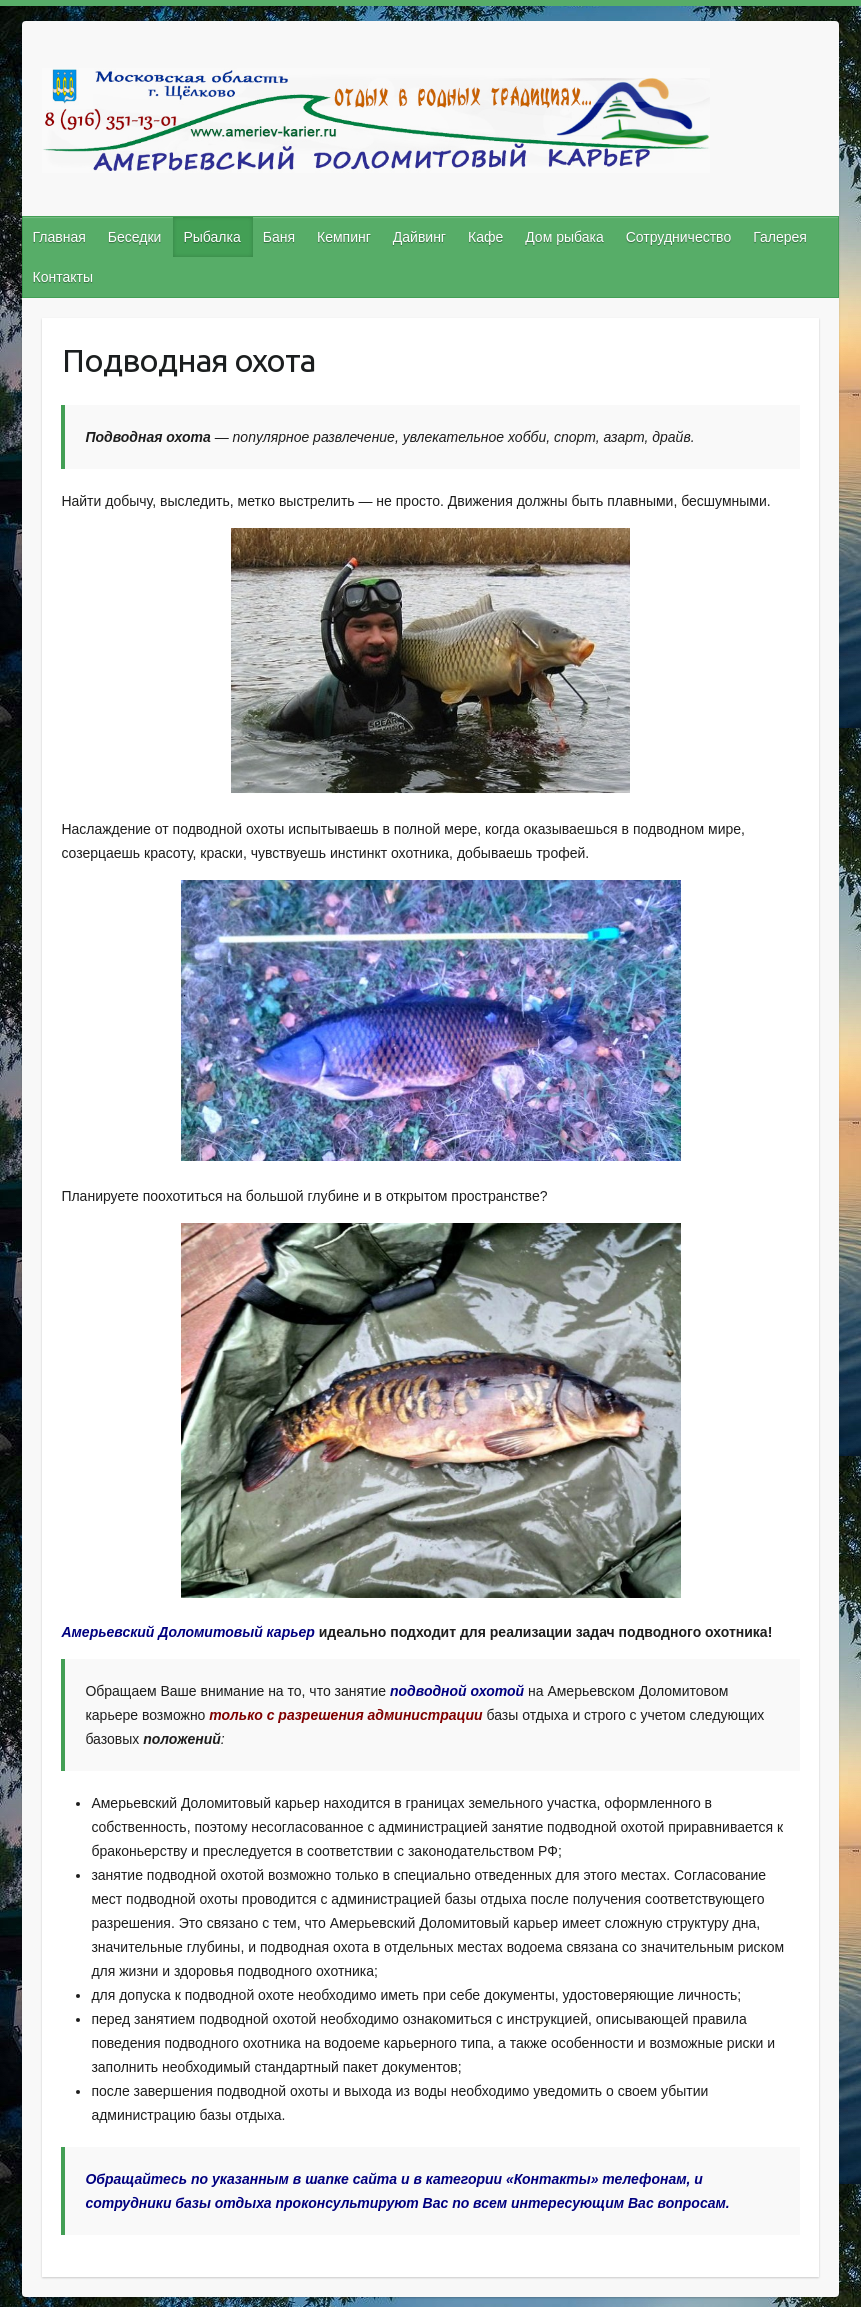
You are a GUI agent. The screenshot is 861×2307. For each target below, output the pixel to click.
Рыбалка (211, 237)
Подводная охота (188, 360)
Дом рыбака (564, 237)
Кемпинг (344, 237)
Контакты (63, 277)
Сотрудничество (678, 237)
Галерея (780, 237)
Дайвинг (419, 237)
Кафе (485, 237)
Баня (279, 237)
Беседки (135, 237)
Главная (59, 237)
